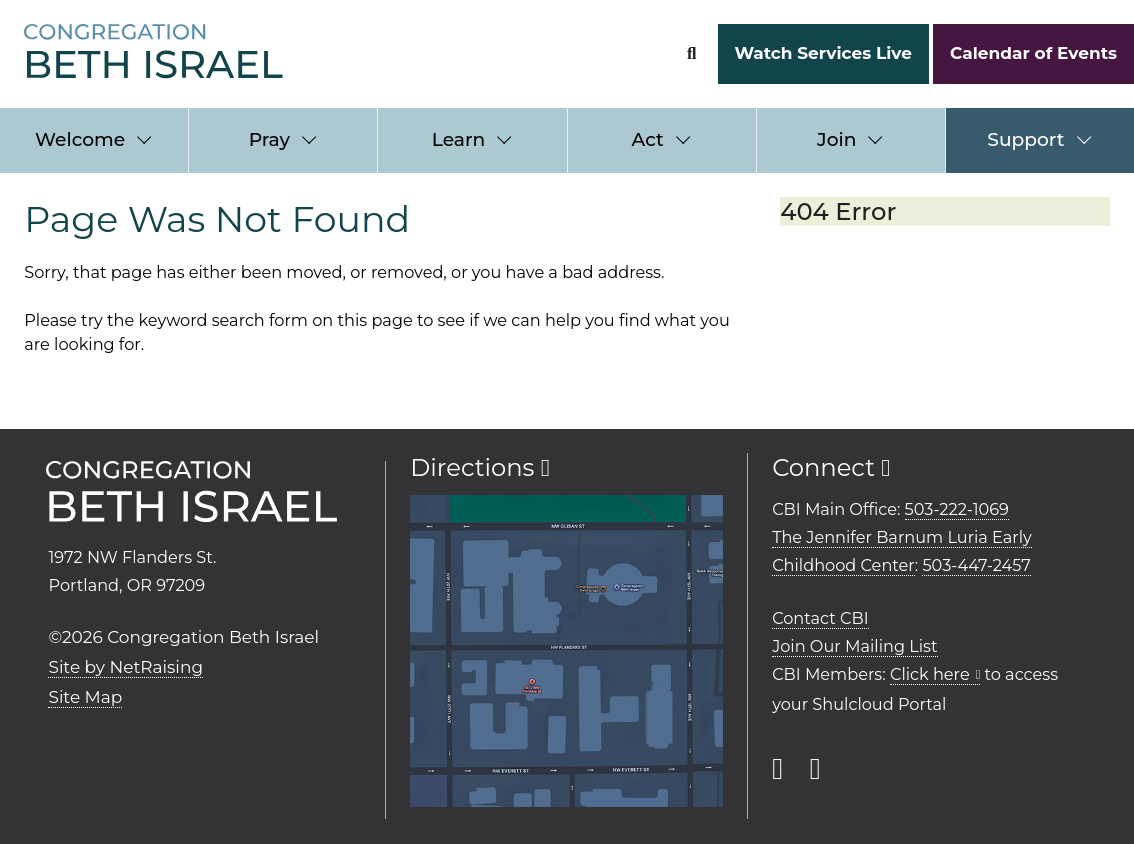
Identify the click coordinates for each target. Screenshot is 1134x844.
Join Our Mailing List (854, 646)
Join (836, 139)
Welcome (80, 139)
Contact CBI (820, 618)
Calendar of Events (1033, 53)
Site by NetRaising (125, 667)
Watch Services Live (822, 53)
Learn (458, 139)
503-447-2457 (976, 565)
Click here (930, 674)
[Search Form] (691, 53)
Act (648, 139)
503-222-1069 (957, 509)
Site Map (85, 697)
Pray (269, 139)
